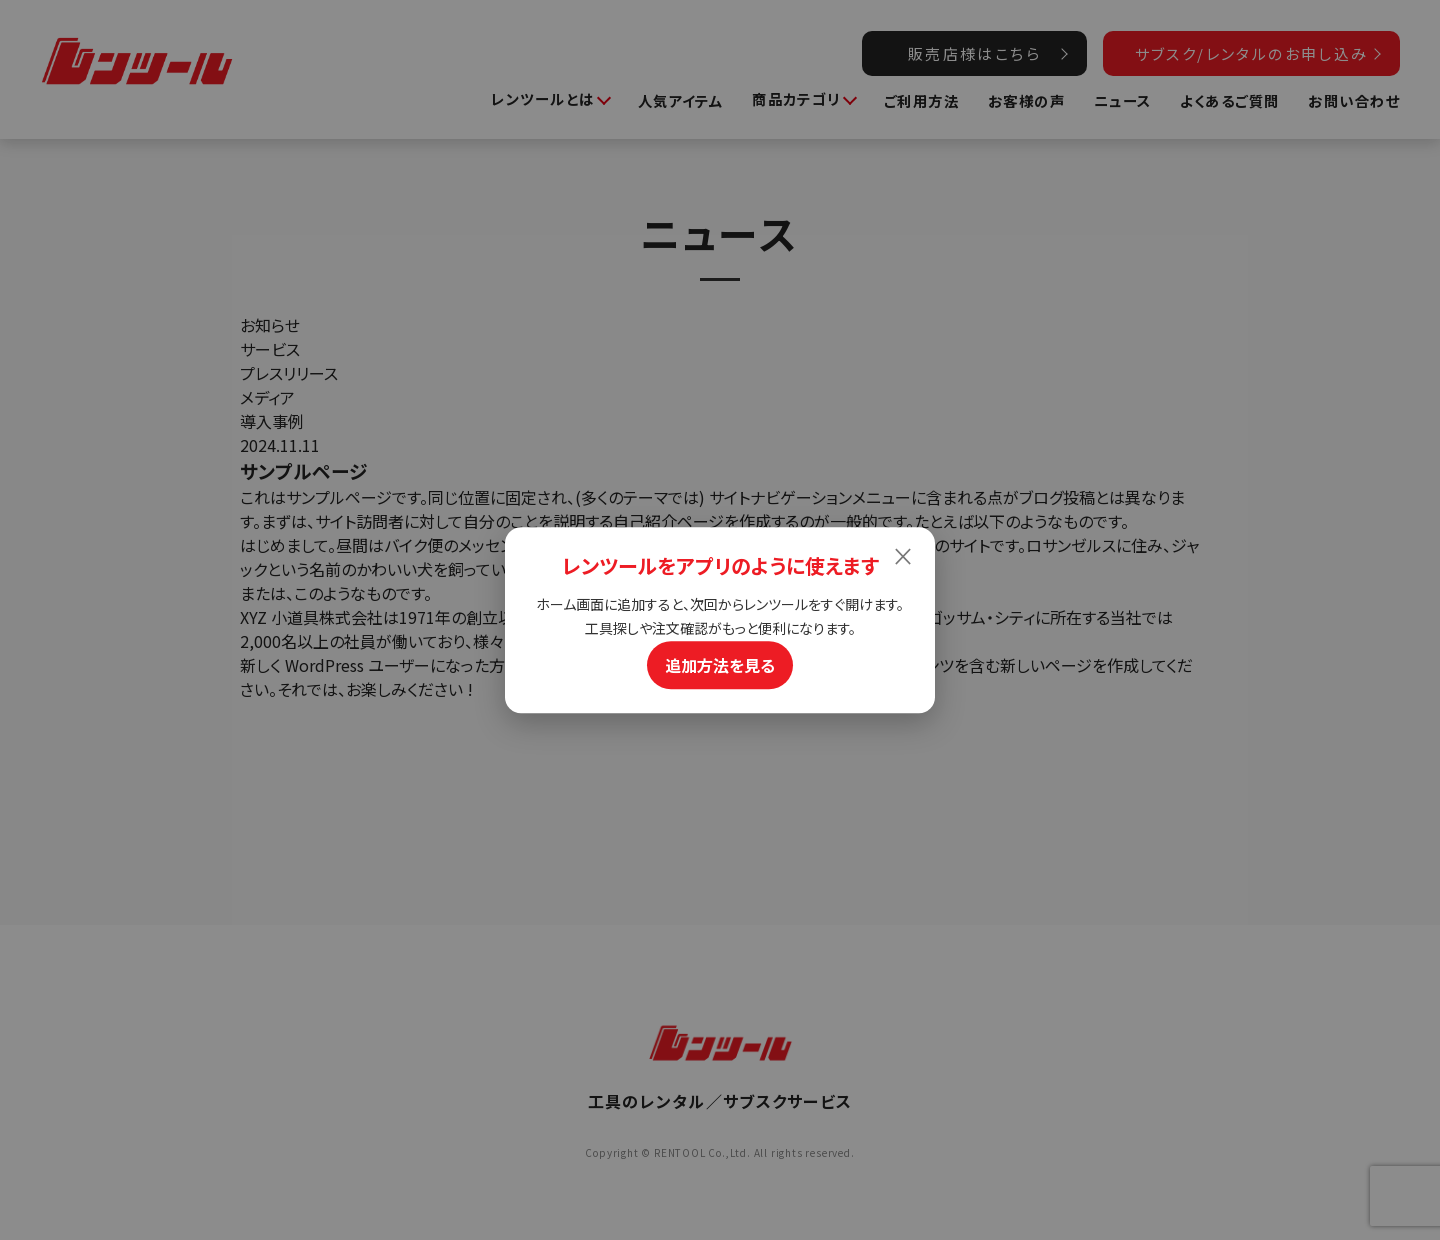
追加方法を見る (720, 665)
